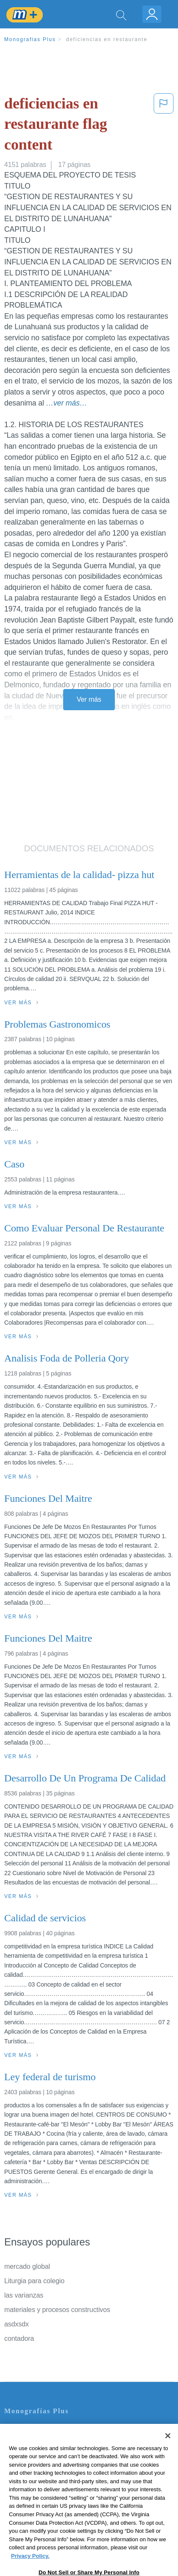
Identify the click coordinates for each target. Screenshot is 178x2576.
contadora (19, 2338)
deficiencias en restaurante (106, 39)
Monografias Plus (30, 39)
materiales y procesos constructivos (57, 2309)
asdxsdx (16, 2324)
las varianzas (23, 2295)
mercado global (27, 2266)
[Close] (168, 2453)
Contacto (17, 2429)
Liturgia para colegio (34, 2280)
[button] (163, 125)
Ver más (89, 699)
